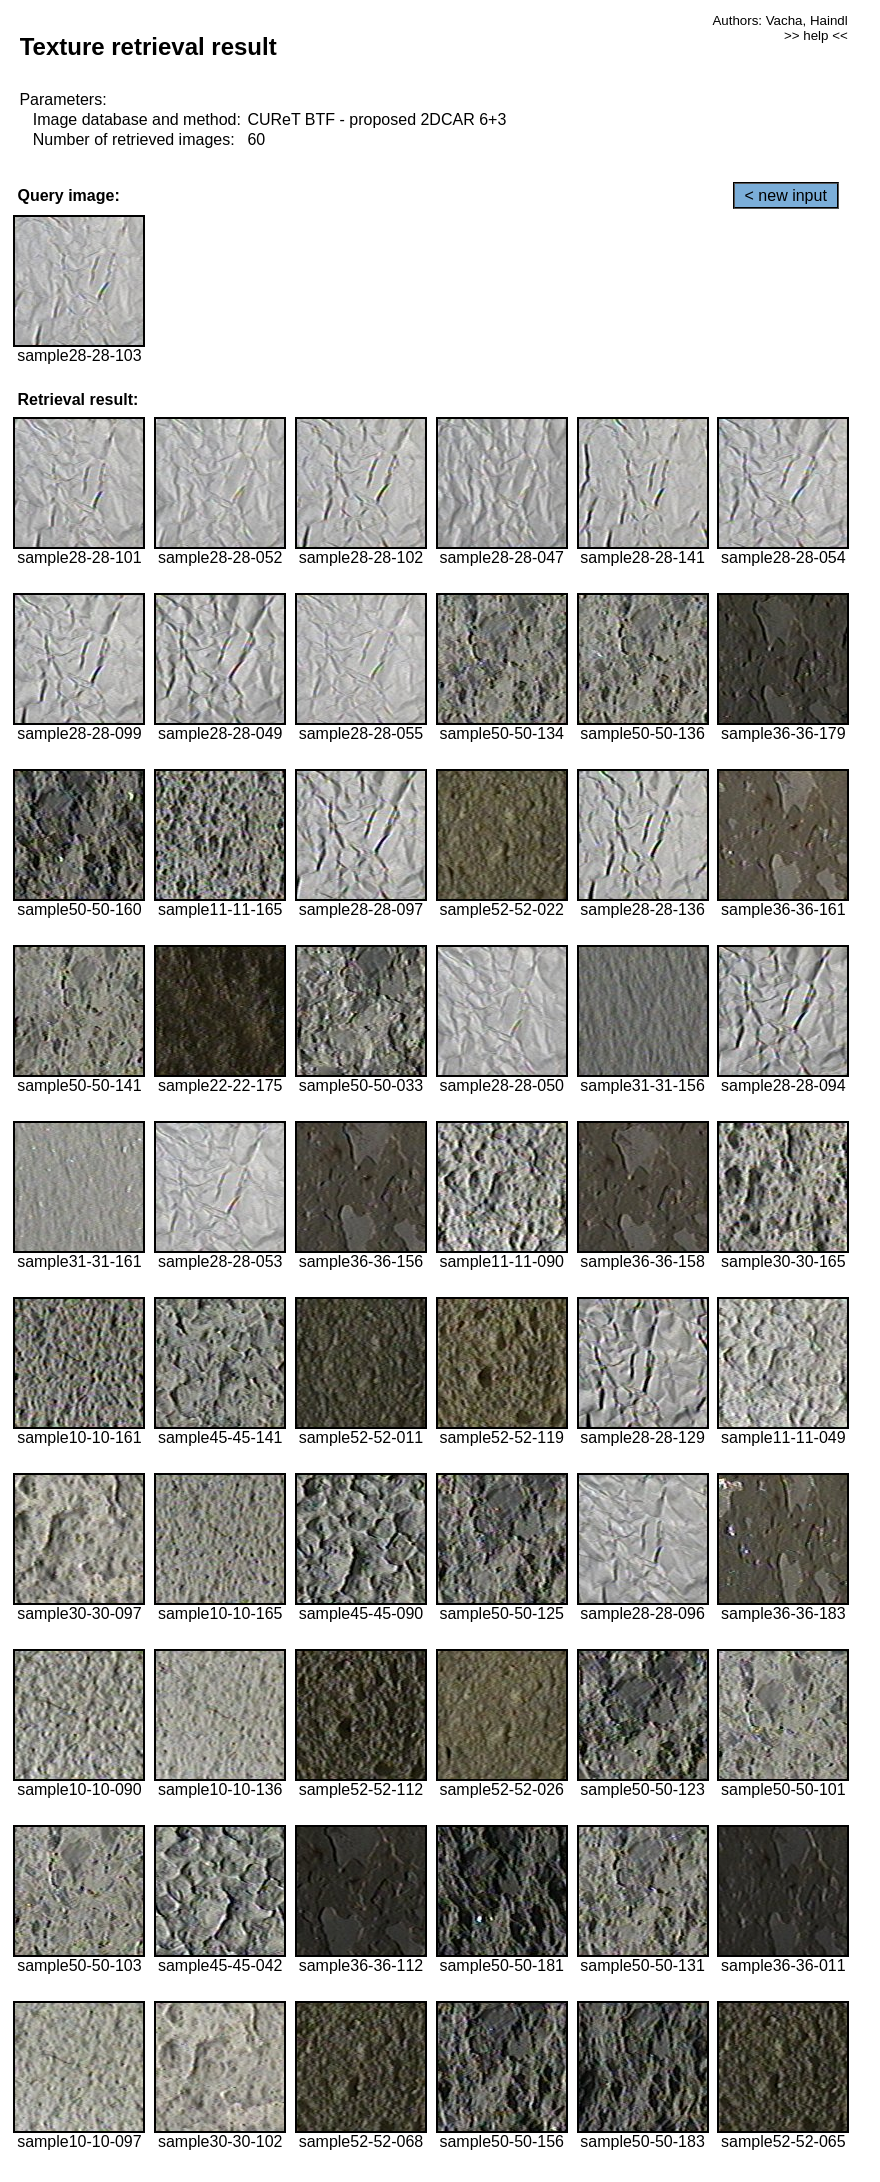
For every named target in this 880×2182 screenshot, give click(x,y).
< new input (786, 195)
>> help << (816, 35)
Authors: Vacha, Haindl (779, 20)
